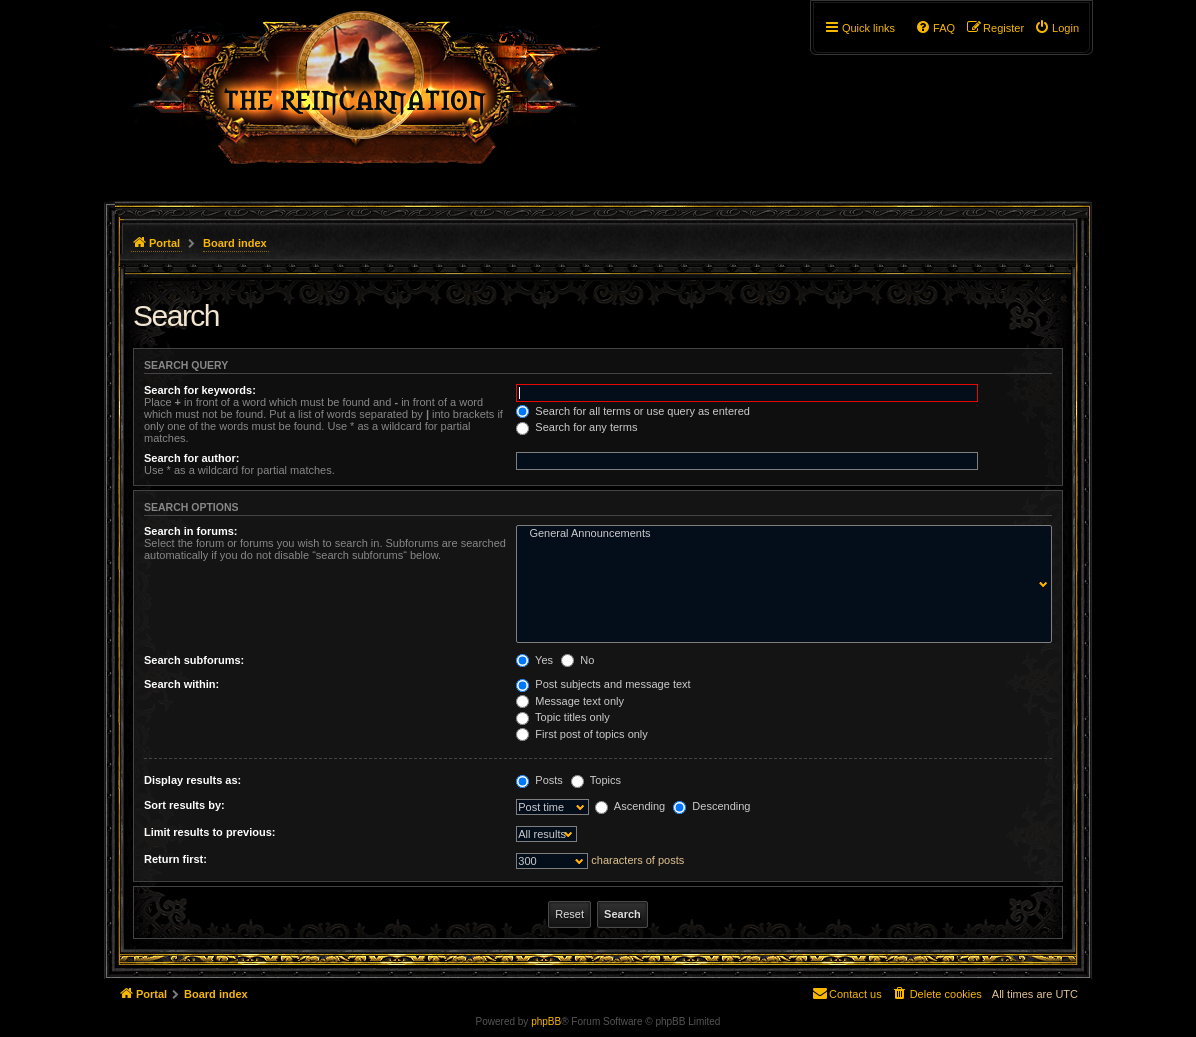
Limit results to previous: (209, 832)
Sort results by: (184, 805)
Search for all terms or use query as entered (633, 411)
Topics (596, 780)
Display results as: (192, 780)
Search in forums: (191, 531)
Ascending (630, 806)
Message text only (570, 701)
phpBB (546, 1021)
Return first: (175, 859)
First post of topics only (582, 734)
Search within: (181, 684)
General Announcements (779, 534)
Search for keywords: (200, 390)
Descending (711, 806)
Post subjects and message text (603, 684)
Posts (539, 780)
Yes (534, 660)
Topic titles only (562, 717)
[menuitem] (1056, 28)
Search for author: (191, 458)
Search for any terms (576, 427)
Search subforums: (194, 660)
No (577, 660)
